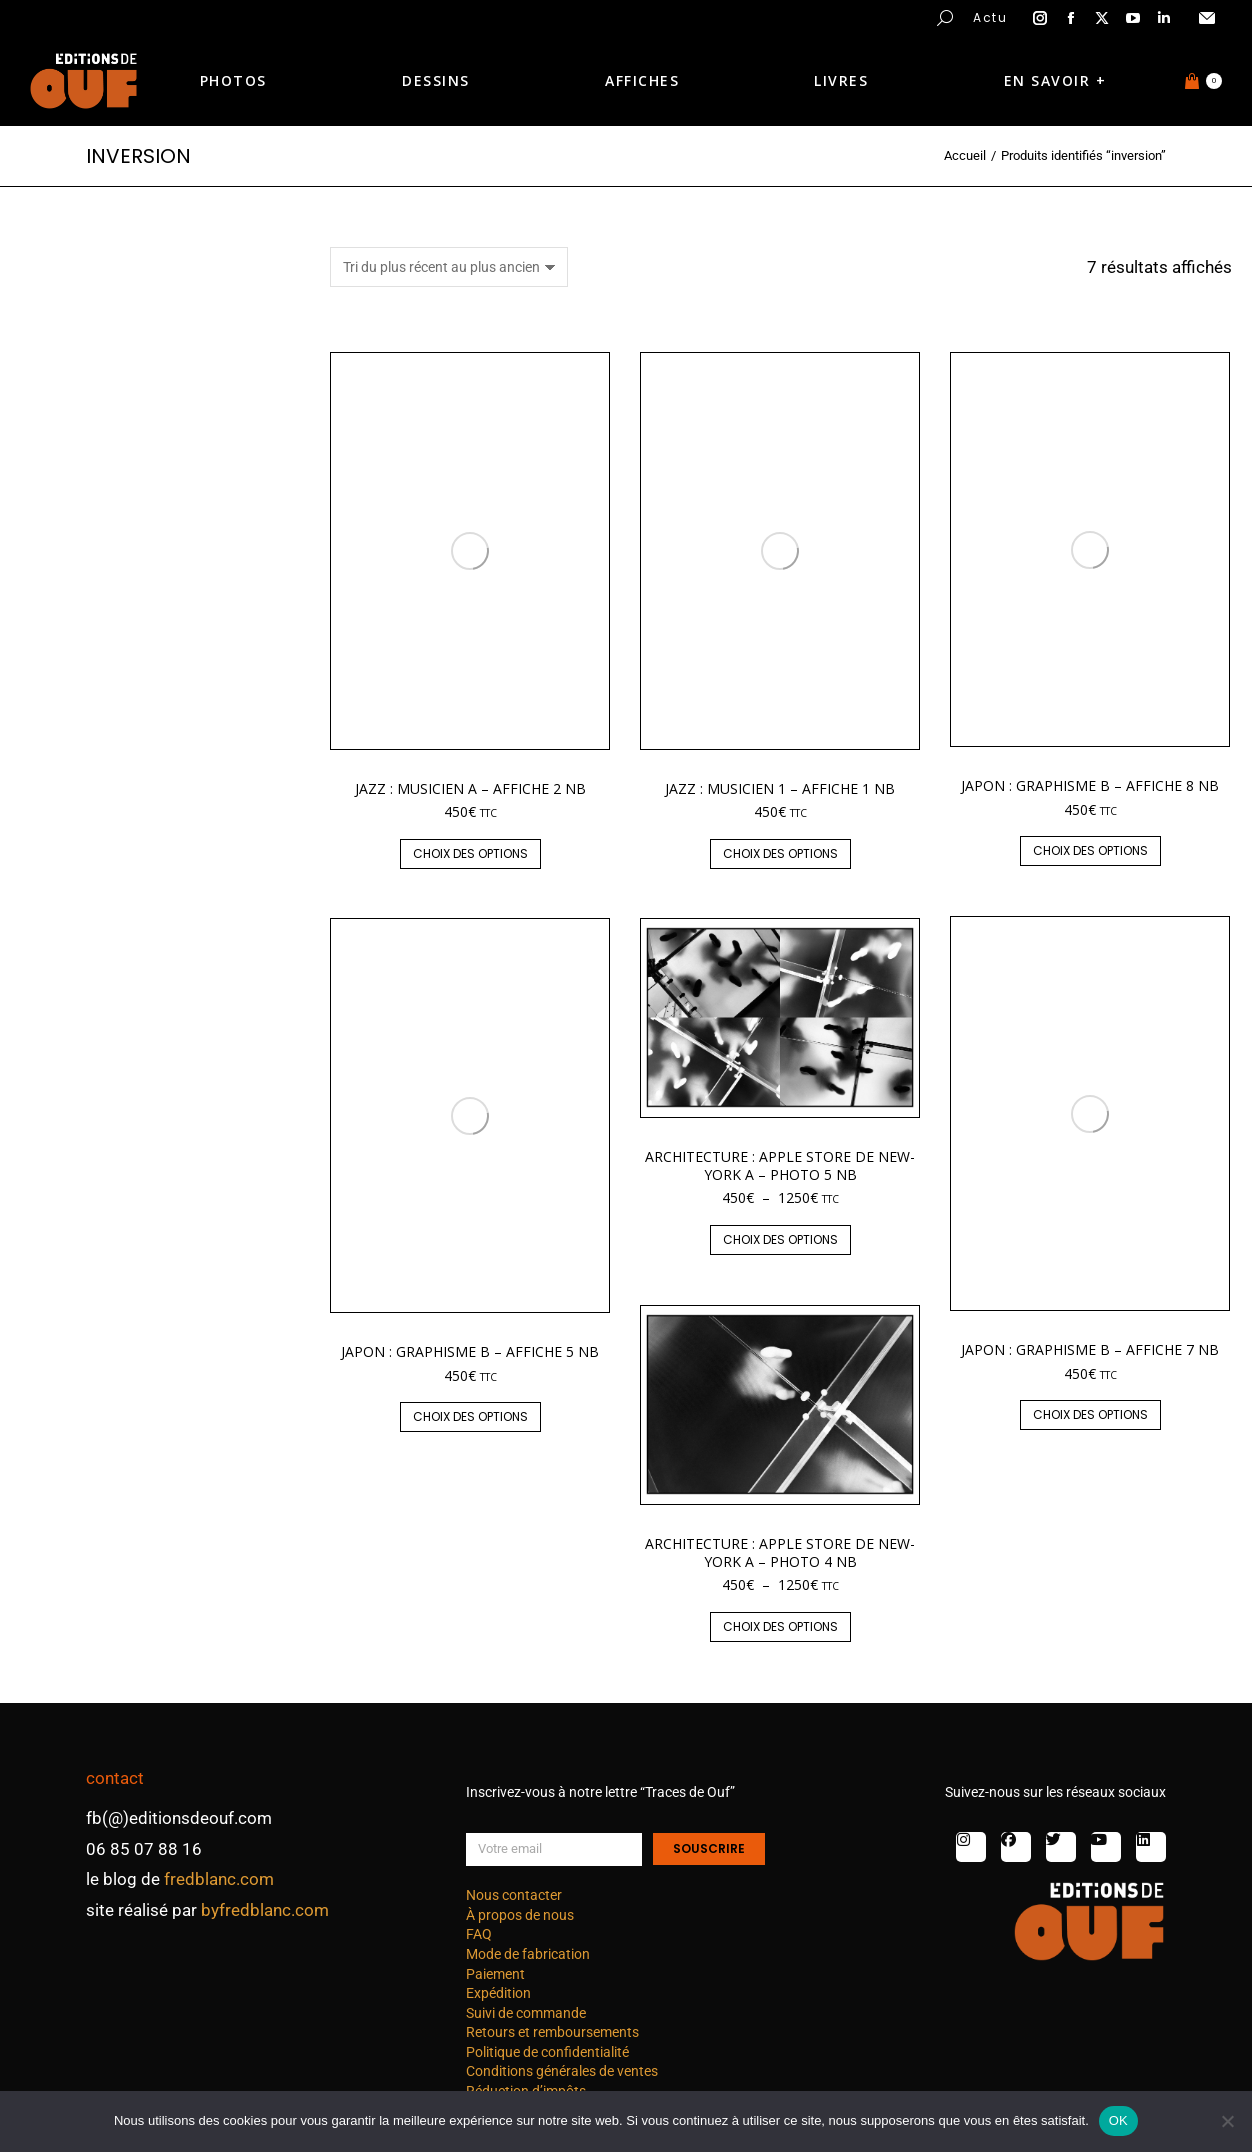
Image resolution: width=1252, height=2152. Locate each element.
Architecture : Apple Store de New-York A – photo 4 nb (780, 1552)
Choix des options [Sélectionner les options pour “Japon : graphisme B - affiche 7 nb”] (1090, 1414)
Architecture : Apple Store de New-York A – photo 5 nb (780, 1165)
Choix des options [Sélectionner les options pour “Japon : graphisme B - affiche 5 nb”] (470, 1416)
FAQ (479, 1934)
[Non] (1227, 2121)
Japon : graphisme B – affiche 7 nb (1090, 1349)
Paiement (495, 1974)
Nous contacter (514, 1895)
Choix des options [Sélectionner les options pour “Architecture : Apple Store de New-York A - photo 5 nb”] (780, 1239)
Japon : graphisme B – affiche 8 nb (1090, 785)
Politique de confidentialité (547, 2052)
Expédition (498, 1993)
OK (1118, 2120)
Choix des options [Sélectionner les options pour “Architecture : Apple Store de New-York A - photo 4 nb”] (780, 1626)
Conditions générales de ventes (562, 2071)
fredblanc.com (219, 1879)
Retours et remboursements (552, 2032)
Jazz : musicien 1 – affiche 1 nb (780, 788)
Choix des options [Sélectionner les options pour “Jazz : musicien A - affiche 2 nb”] (470, 853)
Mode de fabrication (528, 1954)
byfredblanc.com (265, 1910)
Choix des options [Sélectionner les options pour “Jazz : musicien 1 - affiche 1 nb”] (780, 853)
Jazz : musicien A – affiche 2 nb (470, 788)
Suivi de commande (526, 2013)
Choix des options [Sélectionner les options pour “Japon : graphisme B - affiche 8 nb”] (1090, 850)
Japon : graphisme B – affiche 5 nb (470, 1351)
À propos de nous (520, 1915)
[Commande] (449, 267)
